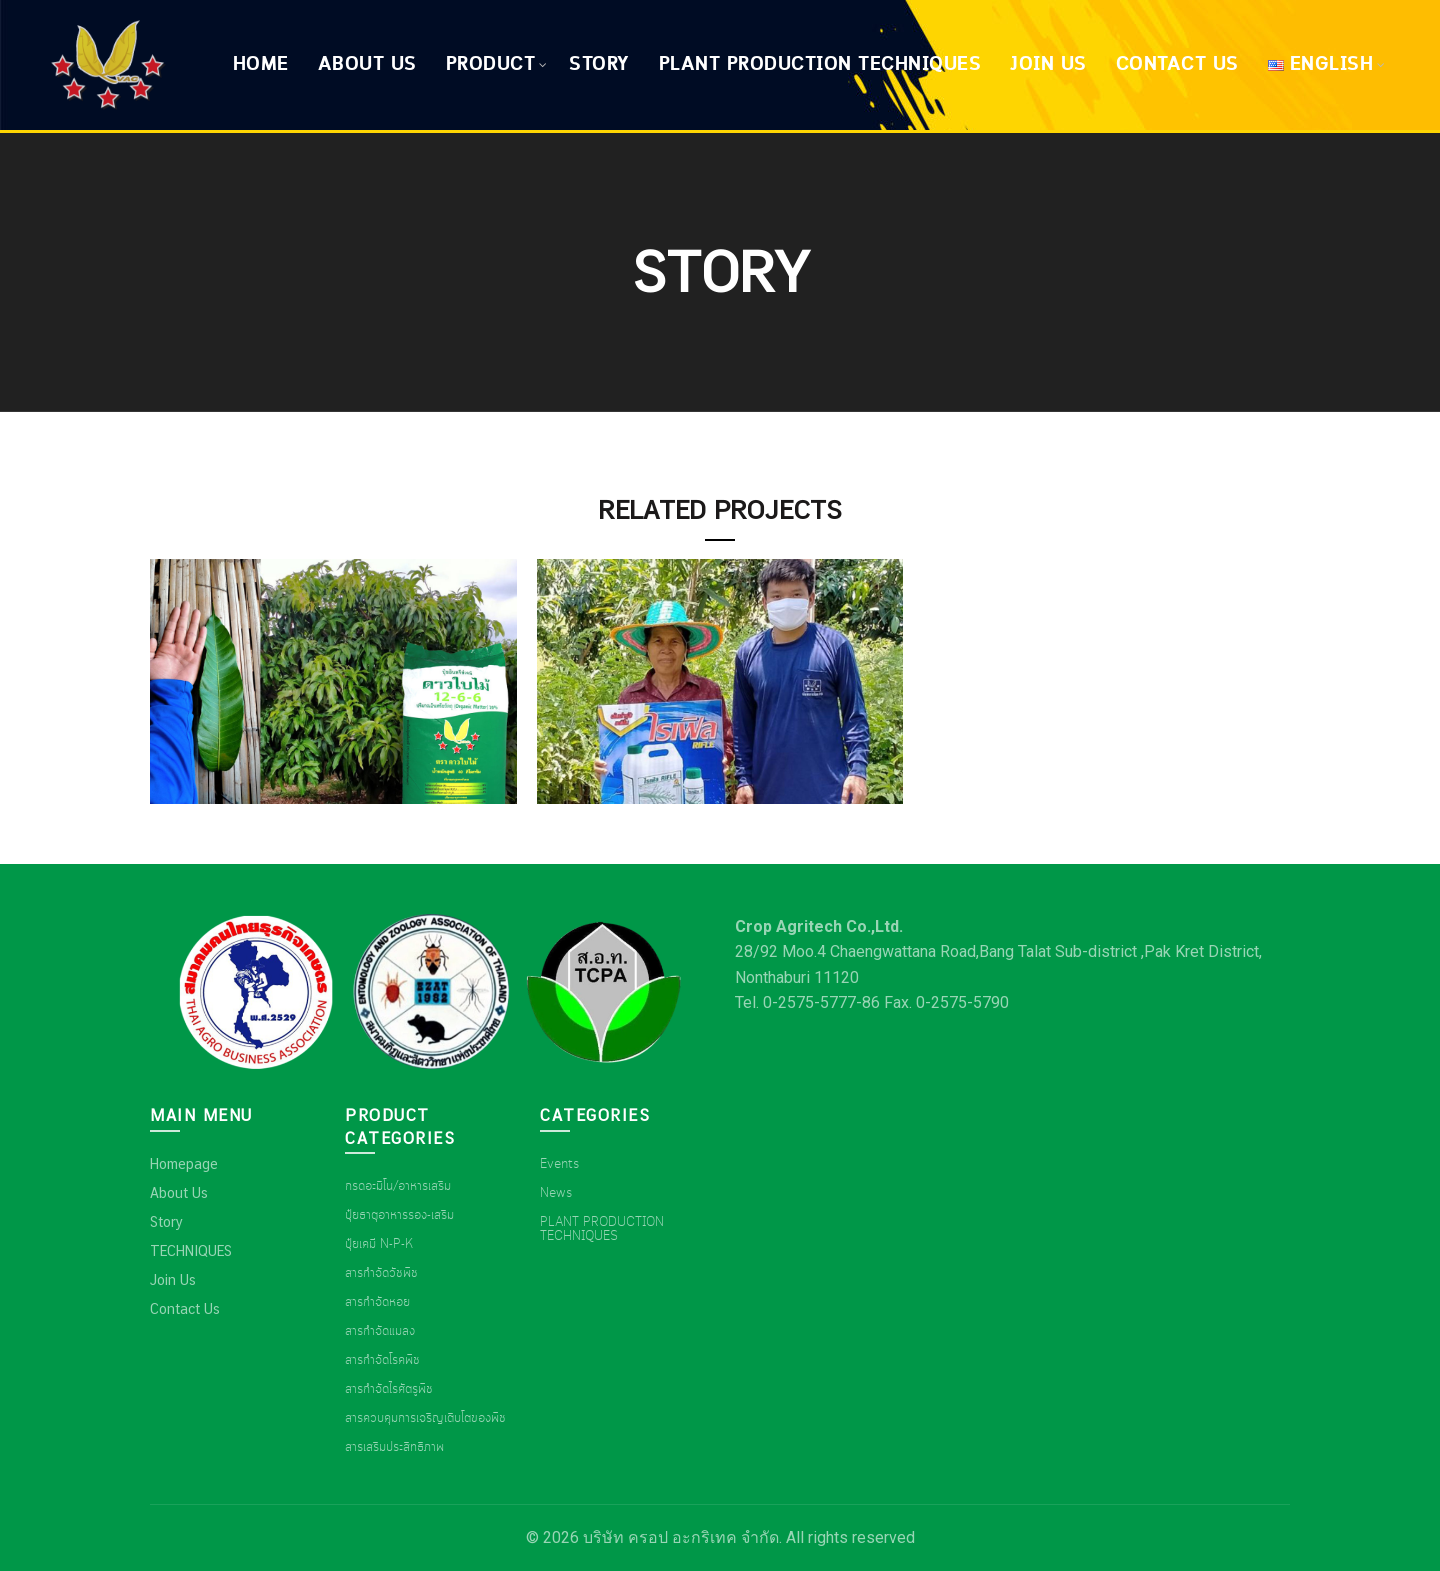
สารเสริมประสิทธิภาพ (394, 1447)
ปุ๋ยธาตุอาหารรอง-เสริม (399, 1215)
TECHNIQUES (191, 1251)
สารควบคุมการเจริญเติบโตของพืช (425, 1418)
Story (599, 65)
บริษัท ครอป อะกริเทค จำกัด (681, 1537)
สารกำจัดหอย (377, 1302)
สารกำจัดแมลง (380, 1331)
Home (261, 65)
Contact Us (1177, 65)
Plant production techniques (820, 65)
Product (491, 65)
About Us (367, 65)
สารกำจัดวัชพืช (381, 1273)
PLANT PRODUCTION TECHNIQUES (602, 1229)
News (556, 1193)
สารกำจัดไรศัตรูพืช (389, 1389)
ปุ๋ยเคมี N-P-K (379, 1244)
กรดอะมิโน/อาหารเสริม (398, 1186)
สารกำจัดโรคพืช (382, 1360)
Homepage (184, 1164)
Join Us (1048, 65)
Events (559, 1164)
